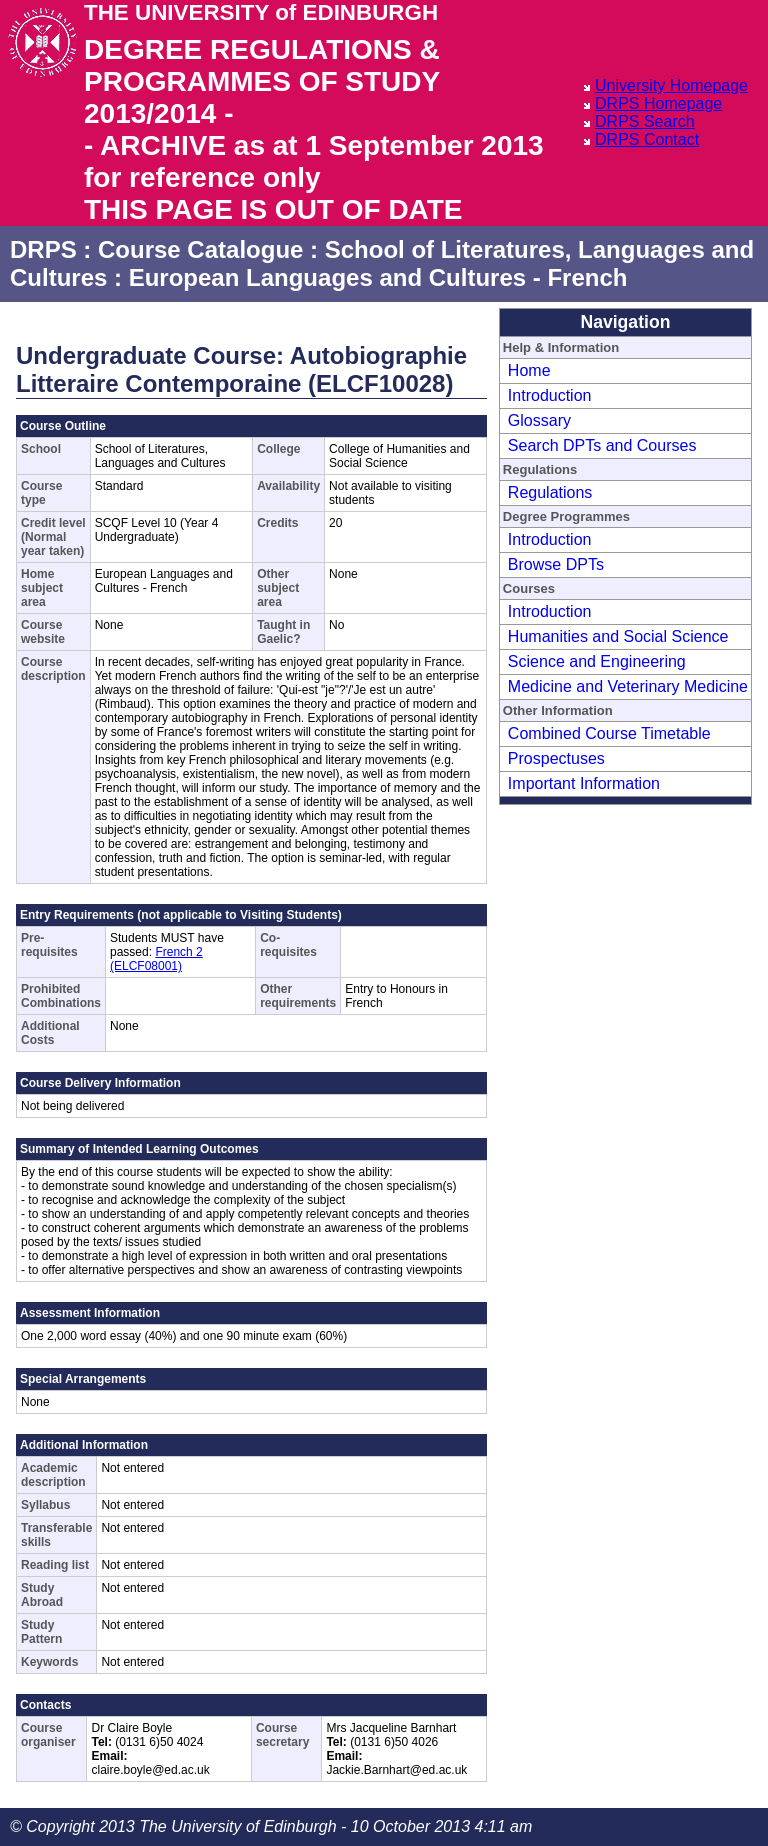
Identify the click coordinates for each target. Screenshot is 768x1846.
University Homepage (671, 85)
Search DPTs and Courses (602, 445)
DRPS (43, 249)
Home (529, 370)
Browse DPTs (556, 564)
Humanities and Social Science (618, 636)
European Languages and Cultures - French (378, 277)
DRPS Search (645, 121)
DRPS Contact (647, 139)
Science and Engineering (597, 661)
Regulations (550, 492)
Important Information (584, 783)
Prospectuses (556, 758)
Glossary (539, 420)
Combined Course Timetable (609, 733)
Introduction (550, 395)
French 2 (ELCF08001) (156, 959)
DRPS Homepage (658, 103)
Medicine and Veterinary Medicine (628, 686)
